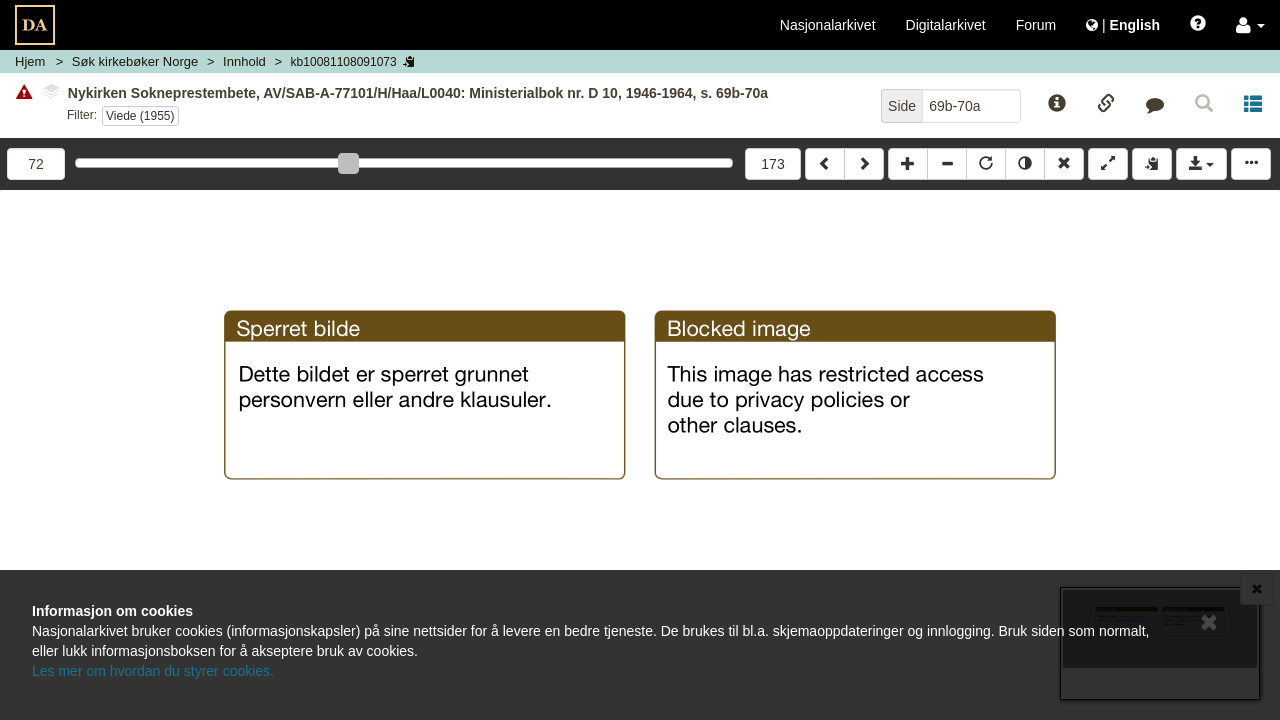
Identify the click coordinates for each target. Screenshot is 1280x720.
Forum (1036, 25)
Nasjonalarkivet (828, 25)
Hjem (30, 61)
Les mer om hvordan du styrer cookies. (153, 671)
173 (772, 164)
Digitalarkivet (946, 25)
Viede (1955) (140, 116)
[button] (1250, 25)
